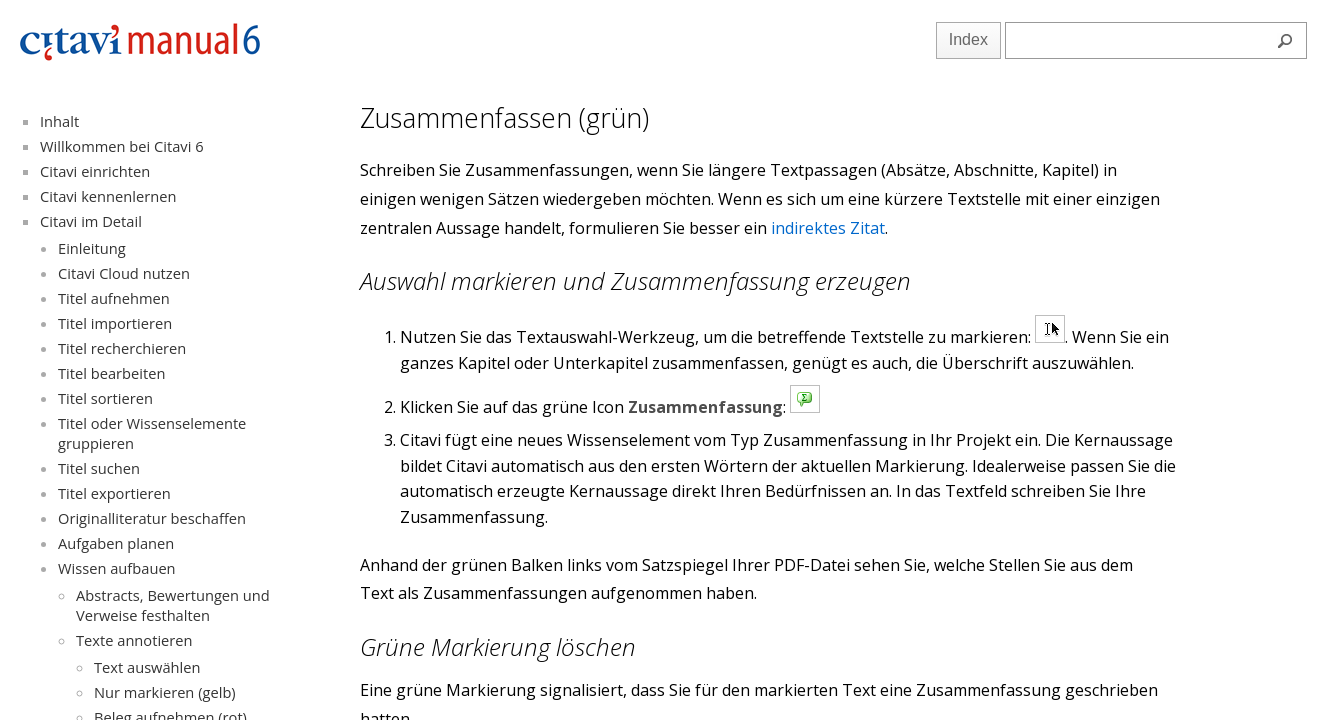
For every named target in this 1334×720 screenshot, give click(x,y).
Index (968, 39)
